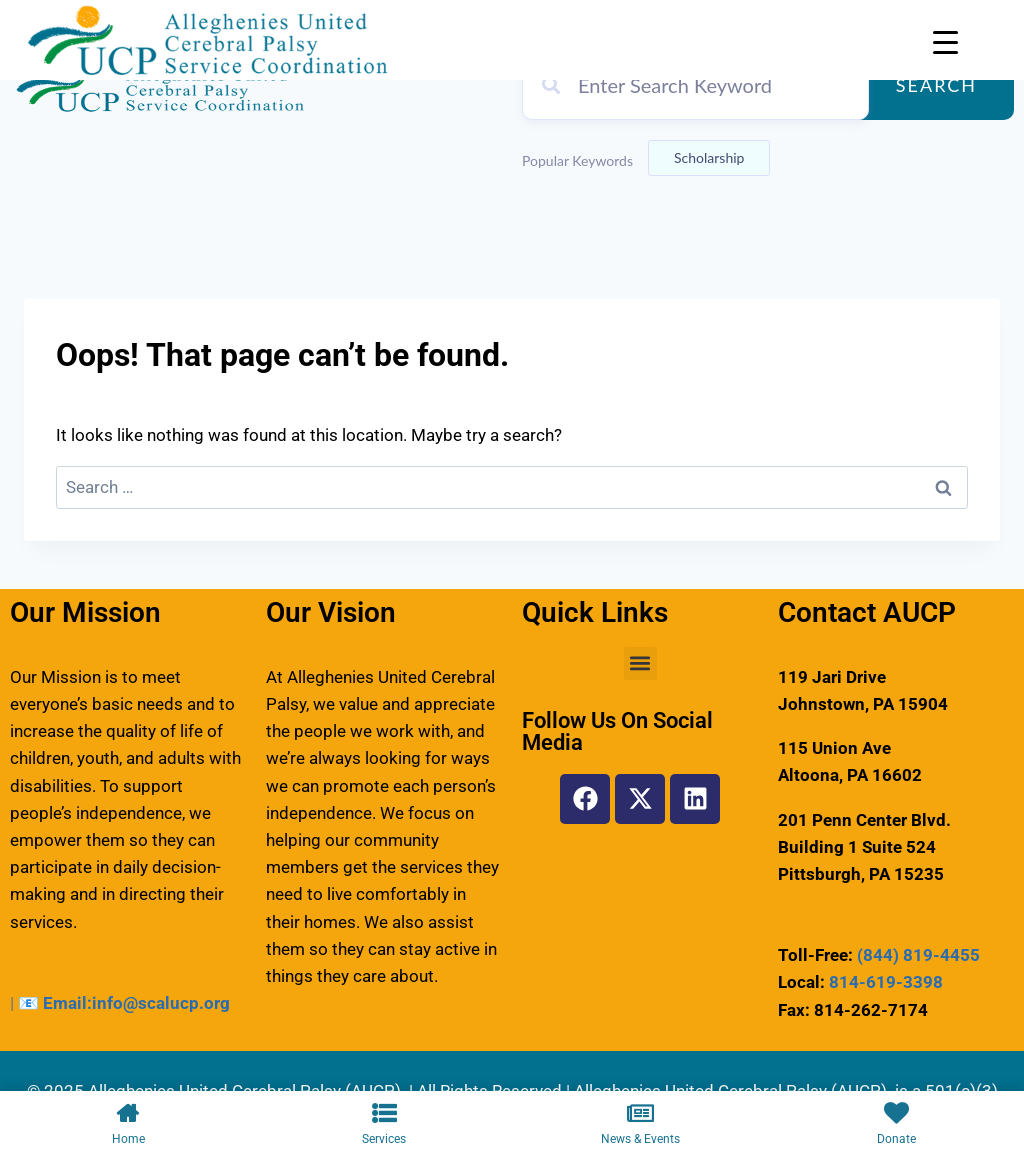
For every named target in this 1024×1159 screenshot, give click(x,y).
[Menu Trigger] (945, 42)
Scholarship (709, 157)
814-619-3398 (886, 982)
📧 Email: (55, 1003)
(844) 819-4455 (918, 955)
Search (936, 85)
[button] (640, 663)
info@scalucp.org (161, 1003)
